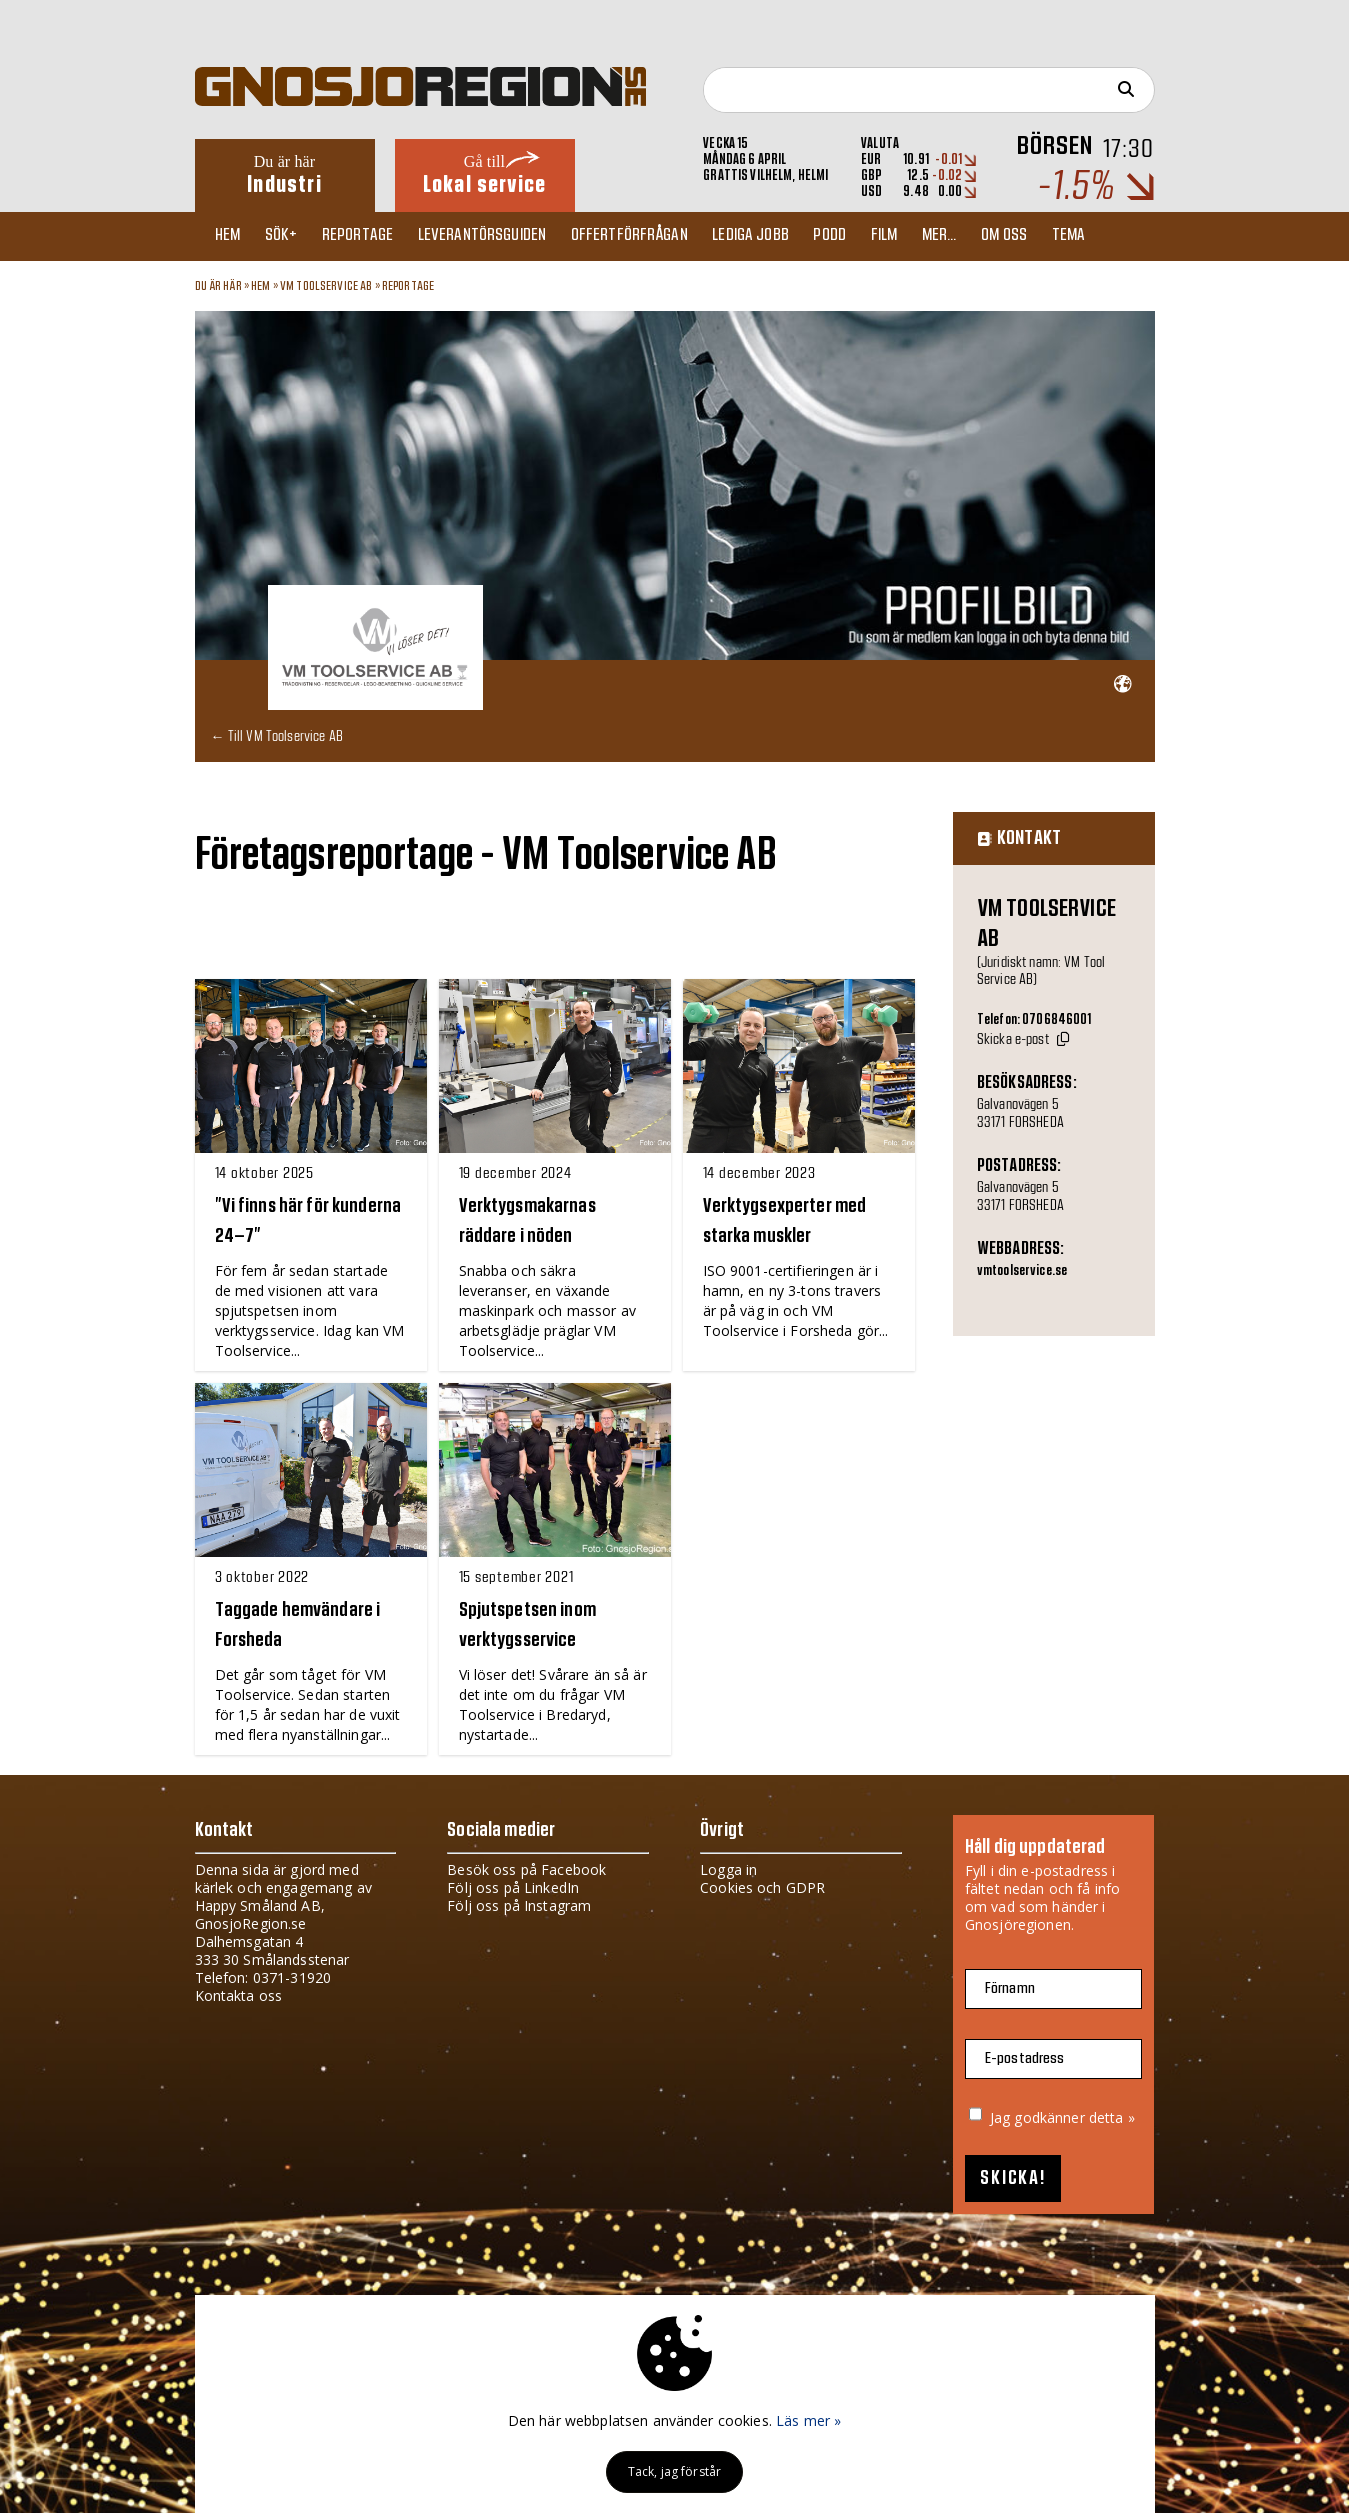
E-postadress (1025, 2057)
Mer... (980, 236)
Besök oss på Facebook (526, 1868)
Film (920, 236)
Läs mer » (808, 2420)
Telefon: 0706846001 (1034, 1019)
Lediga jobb (778, 236)
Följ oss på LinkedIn (513, 1886)
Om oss (1050, 236)
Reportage (371, 236)
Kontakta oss (239, 1994)
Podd (862, 236)
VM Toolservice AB (326, 286)
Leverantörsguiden (500, 236)
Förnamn (1010, 1987)
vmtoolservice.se (1022, 1271)
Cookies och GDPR (762, 1886)
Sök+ (290, 236)
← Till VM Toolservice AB (277, 734)
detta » (1112, 2116)
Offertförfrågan (652, 236)
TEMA (1119, 236)
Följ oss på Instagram (519, 1904)
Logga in (728, 1868)
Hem (232, 236)
